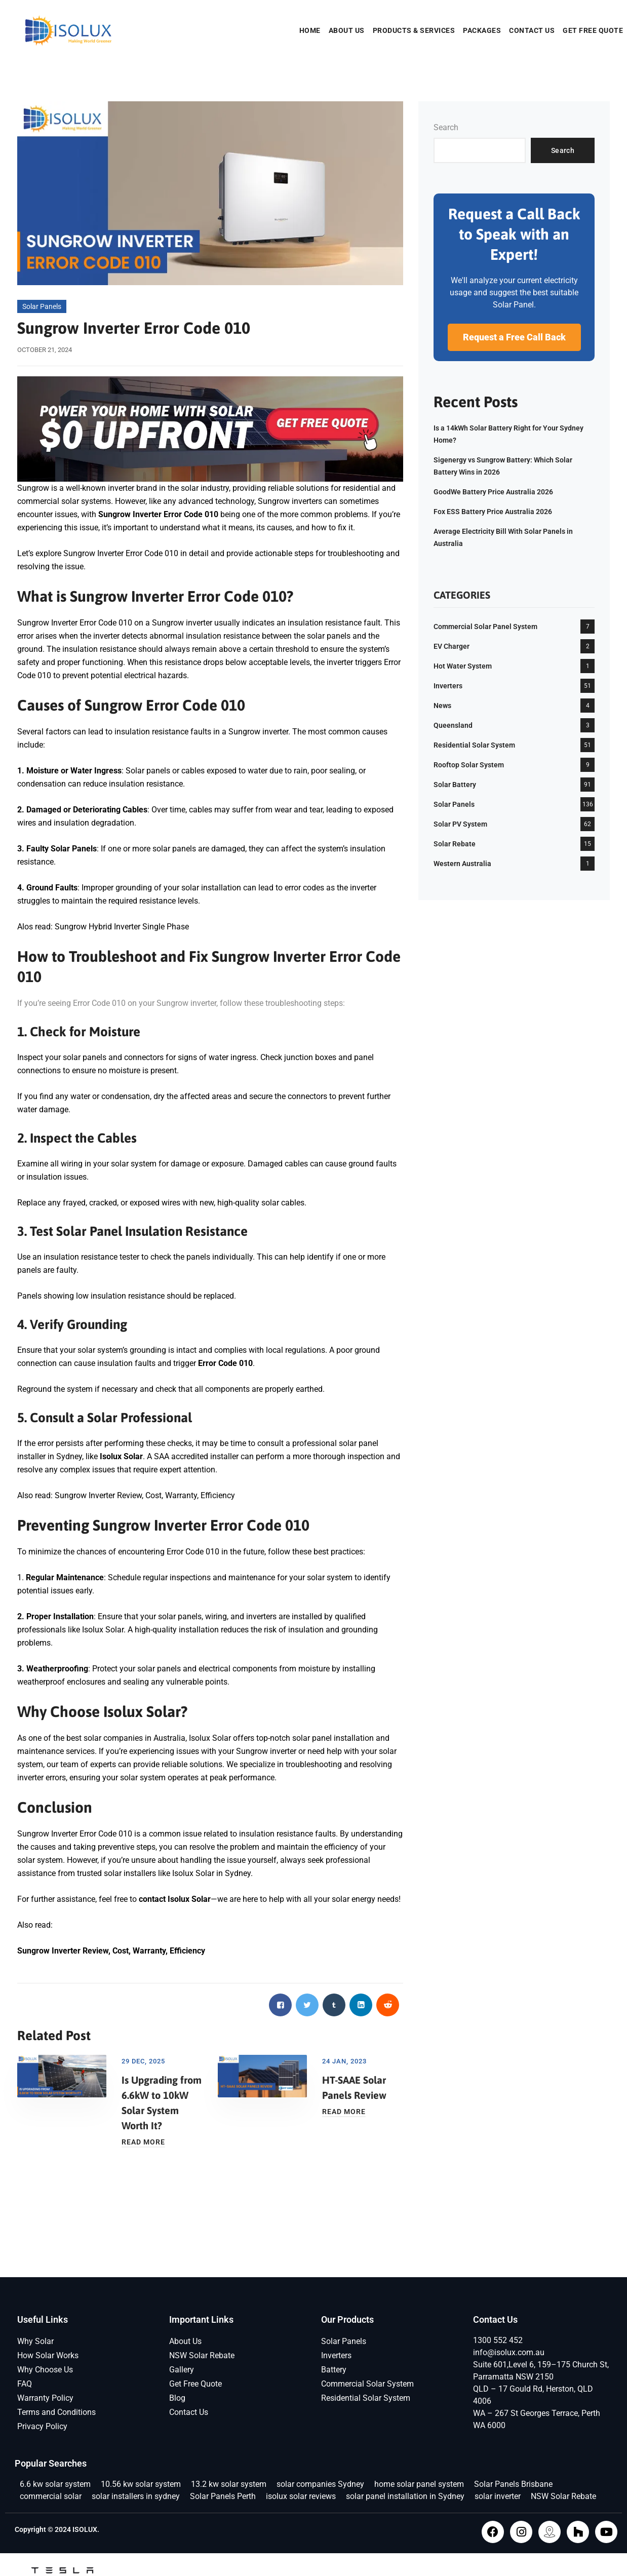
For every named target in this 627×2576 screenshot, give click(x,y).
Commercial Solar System (367, 2384)
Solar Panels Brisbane (513, 2484)
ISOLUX (84, 2529)
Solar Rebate (455, 844)
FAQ (24, 2384)
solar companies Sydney (320, 2484)
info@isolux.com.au (508, 2352)
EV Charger (451, 646)
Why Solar (35, 2341)
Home (310, 30)
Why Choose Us (45, 2369)
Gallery (181, 2369)
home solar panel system (419, 2484)
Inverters (448, 686)
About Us (347, 30)
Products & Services (414, 30)
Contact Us (532, 30)
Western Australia (462, 864)
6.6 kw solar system (55, 2484)
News (442, 705)
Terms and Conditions (56, 2412)
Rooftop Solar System (469, 765)
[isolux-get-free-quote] (210, 428)
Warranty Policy (45, 2398)
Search (446, 127)
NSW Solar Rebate (201, 2355)
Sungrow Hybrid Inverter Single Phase (122, 926)
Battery (333, 2369)
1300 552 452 (498, 2340)
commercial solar (51, 2496)
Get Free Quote (593, 30)
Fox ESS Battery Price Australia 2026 (493, 512)
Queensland (453, 725)
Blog (177, 2398)
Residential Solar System (474, 745)
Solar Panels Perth (223, 2496)
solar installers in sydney (136, 2496)
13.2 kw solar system (228, 2484)
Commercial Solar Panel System (485, 626)
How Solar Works (48, 2355)
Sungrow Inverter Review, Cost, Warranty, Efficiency (145, 1495)
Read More (143, 2142)
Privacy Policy (42, 2426)
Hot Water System (463, 666)
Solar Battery (455, 784)
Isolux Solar (193, 1873)
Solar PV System (460, 824)
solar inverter (498, 2496)
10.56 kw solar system (141, 2484)
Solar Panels (41, 306)
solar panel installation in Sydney (405, 2496)
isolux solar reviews (301, 2496)
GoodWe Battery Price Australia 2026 (493, 492)
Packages (482, 30)
